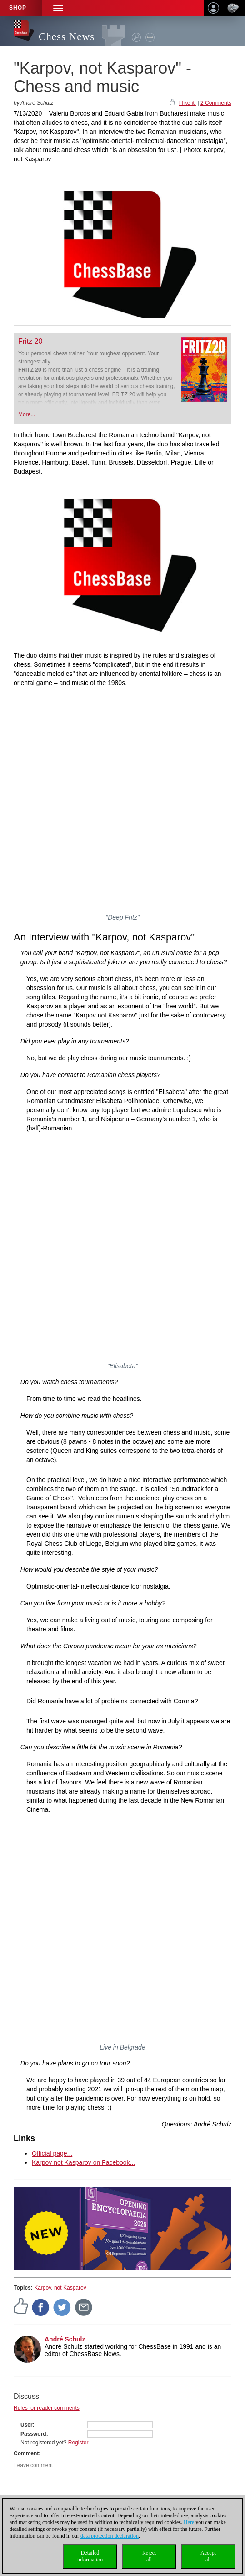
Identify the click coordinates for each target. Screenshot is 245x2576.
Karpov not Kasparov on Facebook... (83, 2162)
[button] (58, 8)
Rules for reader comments (47, 2408)
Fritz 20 (30, 341)
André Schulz (65, 2339)
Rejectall (149, 2556)
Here (189, 2522)
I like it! (187, 103)
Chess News (67, 36)
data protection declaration (109, 2536)
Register (78, 2442)
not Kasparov (70, 2288)
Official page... (52, 2153)
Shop (17, 8)
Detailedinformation (90, 2556)
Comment (26, 2453)
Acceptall (208, 2556)
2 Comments (215, 103)
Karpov (42, 2288)
